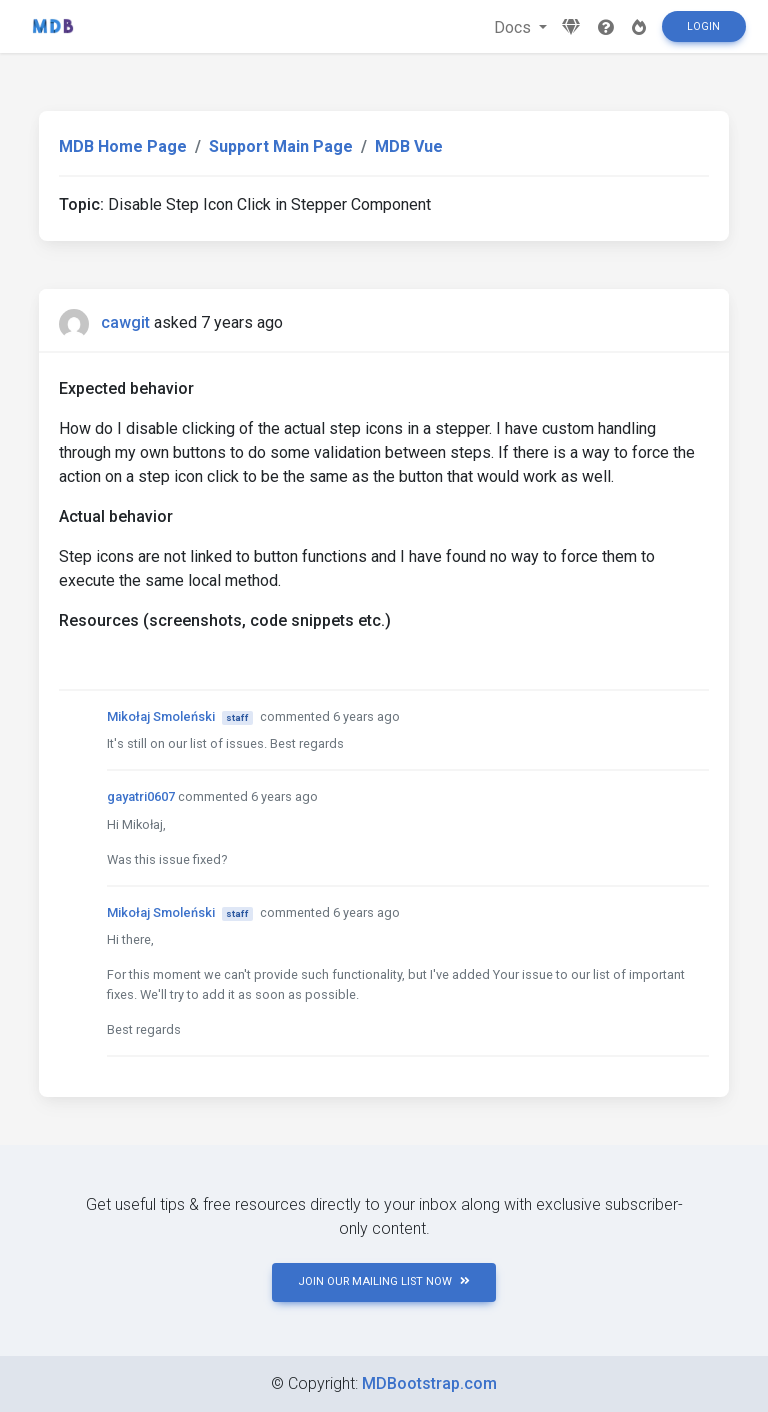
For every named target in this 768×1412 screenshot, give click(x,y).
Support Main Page (281, 146)
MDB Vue (409, 146)
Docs (514, 27)
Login (703, 26)
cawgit (125, 322)
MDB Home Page (123, 146)
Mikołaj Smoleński (161, 716)
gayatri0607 (141, 796)
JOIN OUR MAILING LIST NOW (384, 1281)
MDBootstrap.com (429, 1383)
